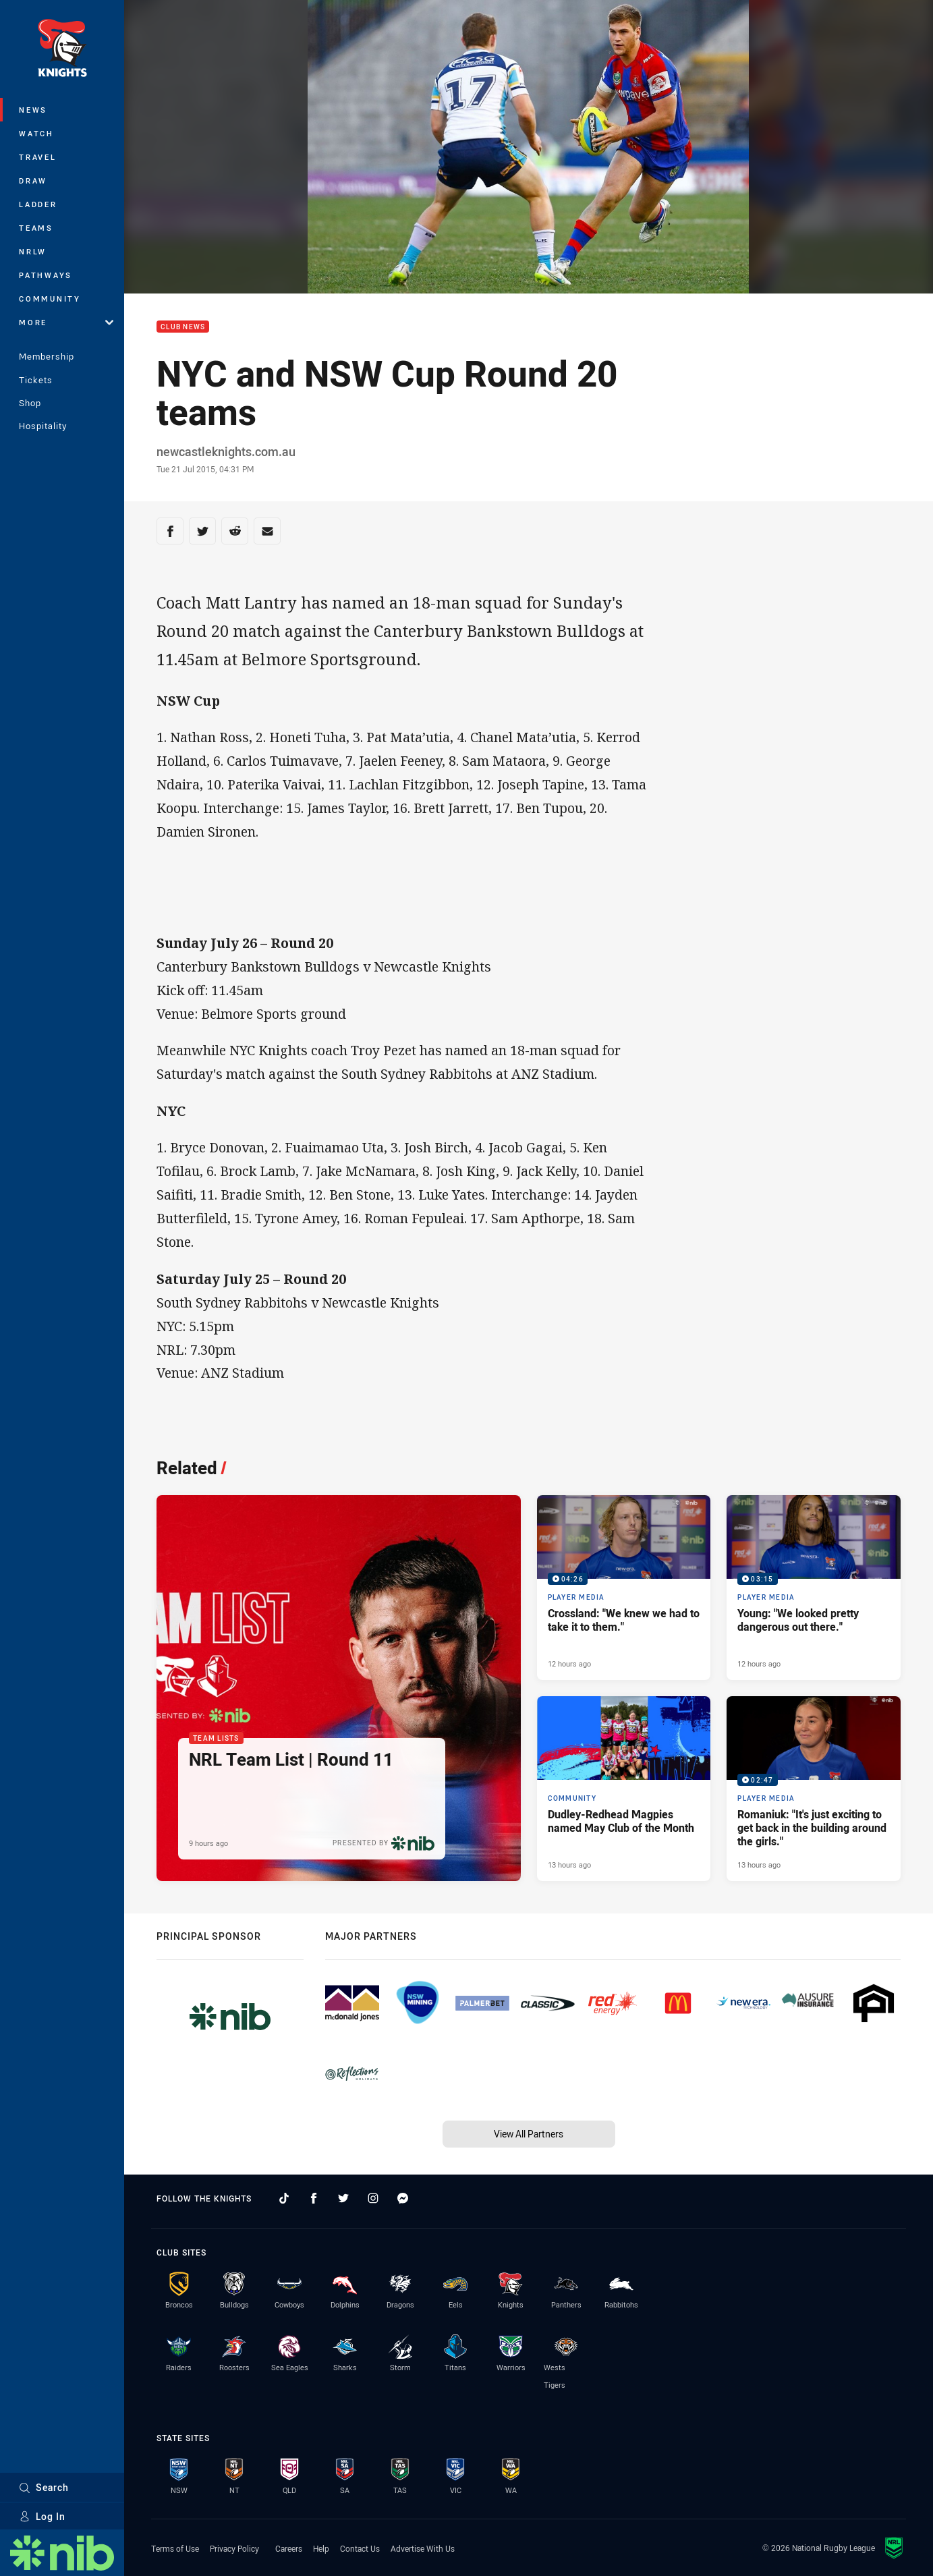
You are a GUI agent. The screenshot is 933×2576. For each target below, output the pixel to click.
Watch (36, 133)
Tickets (36, 380)
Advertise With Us (423, 2548)
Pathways (45, 275)
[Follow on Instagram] (373, 2198)
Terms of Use (175, 2548)
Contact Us (360, 2548)
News (33, 110)
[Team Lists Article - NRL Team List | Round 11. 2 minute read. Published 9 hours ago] (339, 1688)
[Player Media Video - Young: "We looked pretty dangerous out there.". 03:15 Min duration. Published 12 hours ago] (814, 1587)
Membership (46, 356)
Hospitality (43, 426)
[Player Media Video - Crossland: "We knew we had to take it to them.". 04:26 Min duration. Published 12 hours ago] (624, 1587)
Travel (38, 157)
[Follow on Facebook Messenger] (402, 2198)
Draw (33, 180)
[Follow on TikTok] (284, 2198)
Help (321, 2548)
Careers (288, 2548)
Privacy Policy (234, 2548)
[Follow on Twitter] (343, 2198)
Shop (30, 403)
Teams (36, 228)
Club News (183, 327)
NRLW (33, 251)
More (66, 322)
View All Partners (528, 2133)
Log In (42, 2516)
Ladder (38, 204)
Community (50, 298)
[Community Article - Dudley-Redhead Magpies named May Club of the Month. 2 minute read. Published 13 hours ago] (624, 1788)
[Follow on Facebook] (313, 2198)
